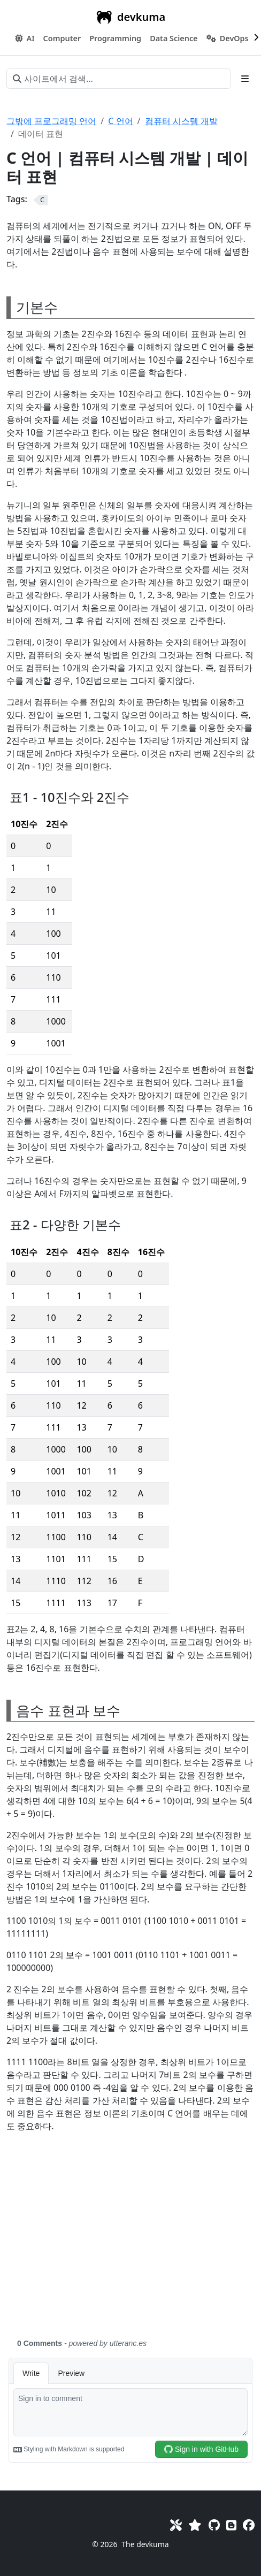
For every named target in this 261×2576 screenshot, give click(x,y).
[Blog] (231, 2525)
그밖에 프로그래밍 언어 (51, 121)
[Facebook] (249, 2525)
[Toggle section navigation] (245, 79)
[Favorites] (195, 2525)
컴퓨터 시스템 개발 (181, 121)
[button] (62, 38)
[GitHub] (214, 2525)
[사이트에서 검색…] (118, 78)
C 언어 (120, 121)
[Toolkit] (176, 2525)
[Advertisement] (130, 2242)
